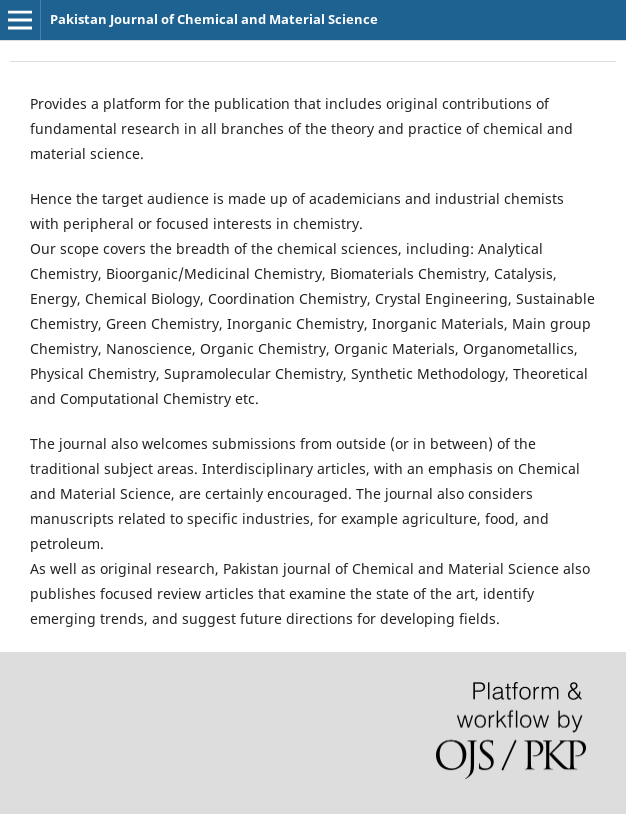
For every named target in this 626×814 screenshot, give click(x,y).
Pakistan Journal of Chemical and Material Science (214, 19)
